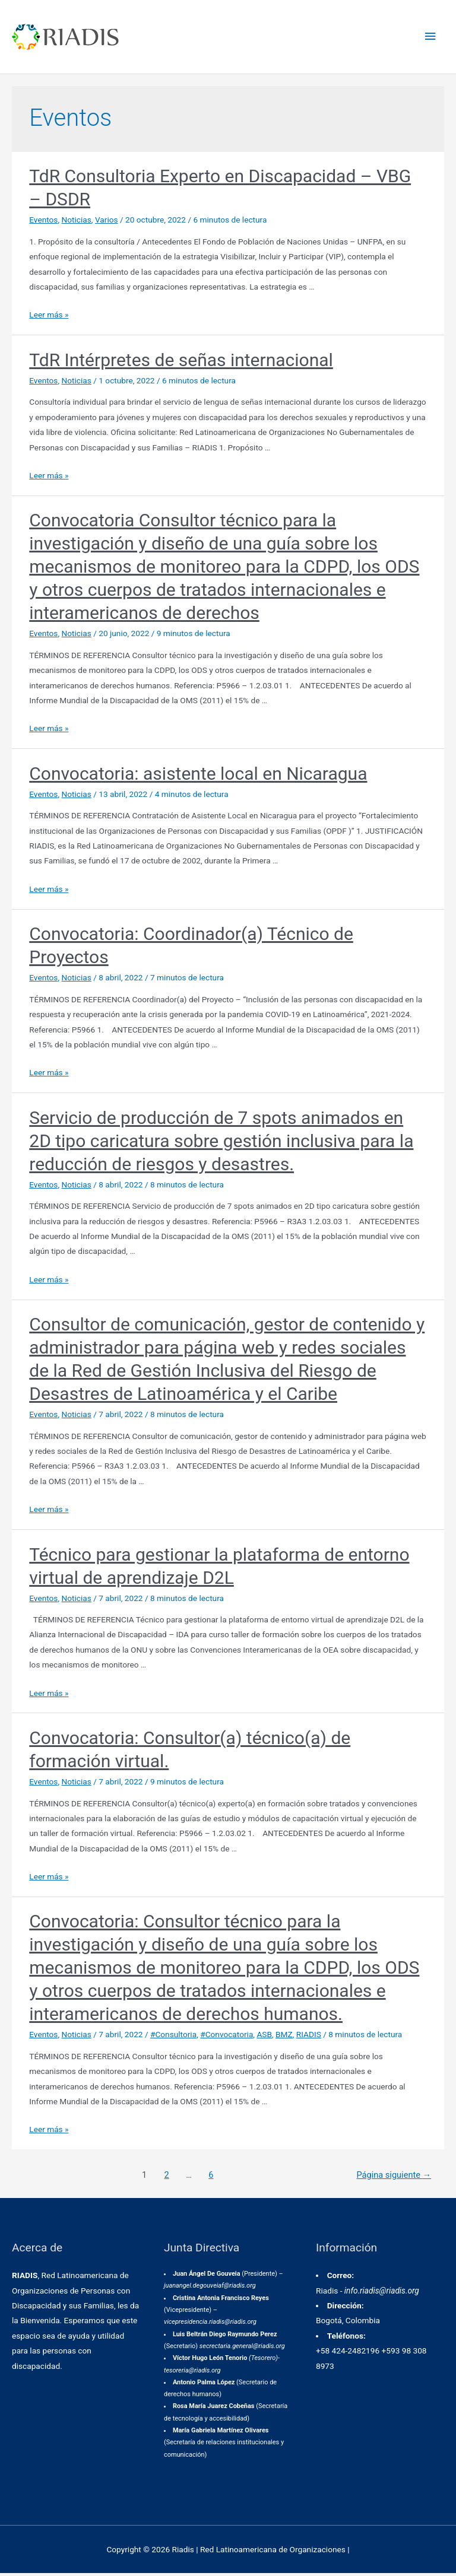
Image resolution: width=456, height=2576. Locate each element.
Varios (106, 222)
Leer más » (48, 317)
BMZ (284, 2037)
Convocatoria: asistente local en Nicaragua (198, 776)
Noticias (76, 222)
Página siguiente (393, 2177)
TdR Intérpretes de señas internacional (181, 362)
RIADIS (308, 2037)
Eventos (43, 222)
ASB (264, 2037)
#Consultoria (173, 2037)
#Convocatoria (226, 2037)
